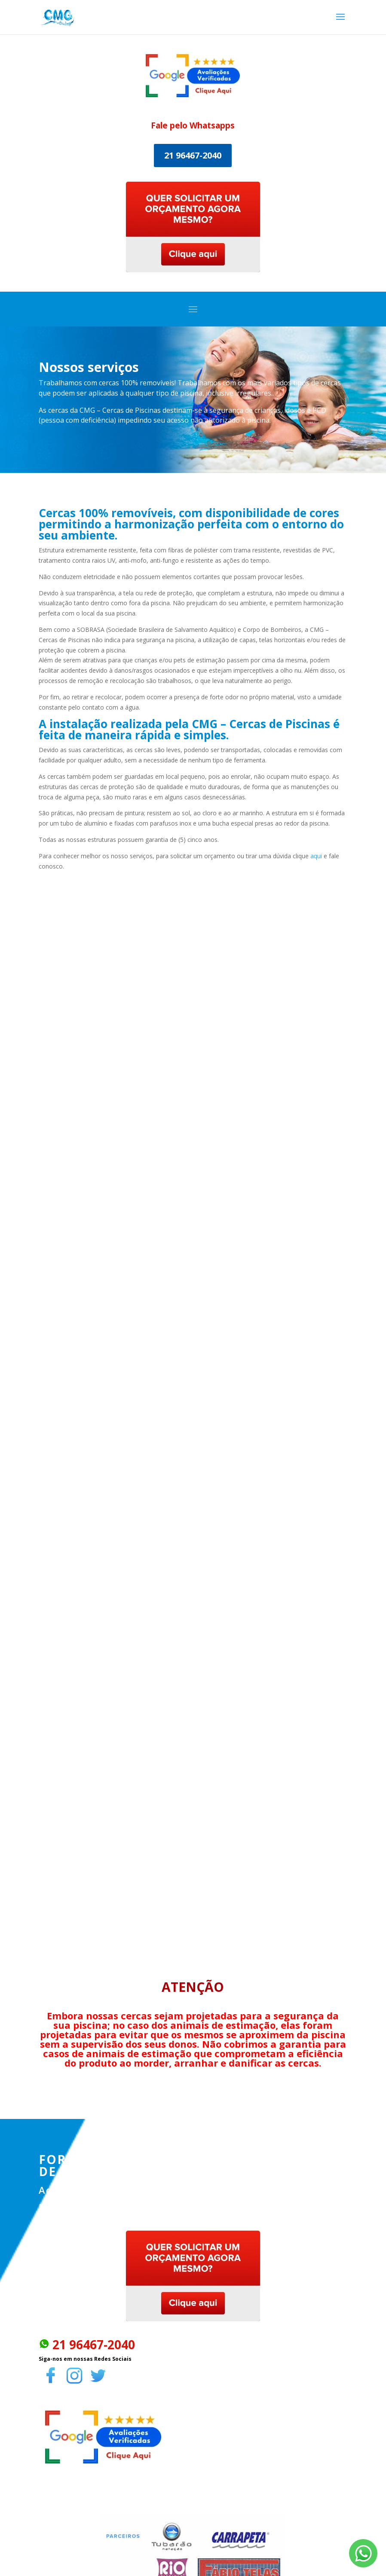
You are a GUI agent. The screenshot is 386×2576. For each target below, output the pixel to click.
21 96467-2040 (192, 155)
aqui (316, 856)
